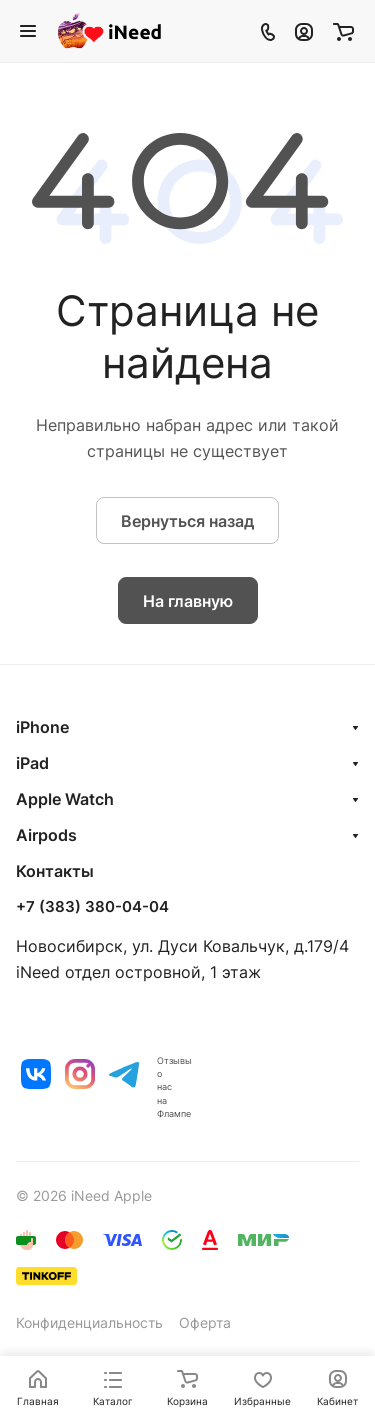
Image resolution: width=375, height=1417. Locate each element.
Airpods (46, 835)
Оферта (205, 1322)
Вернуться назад (187, 521)
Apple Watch (65, 799)
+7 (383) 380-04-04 (92, 907)
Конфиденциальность (89, 1322)
